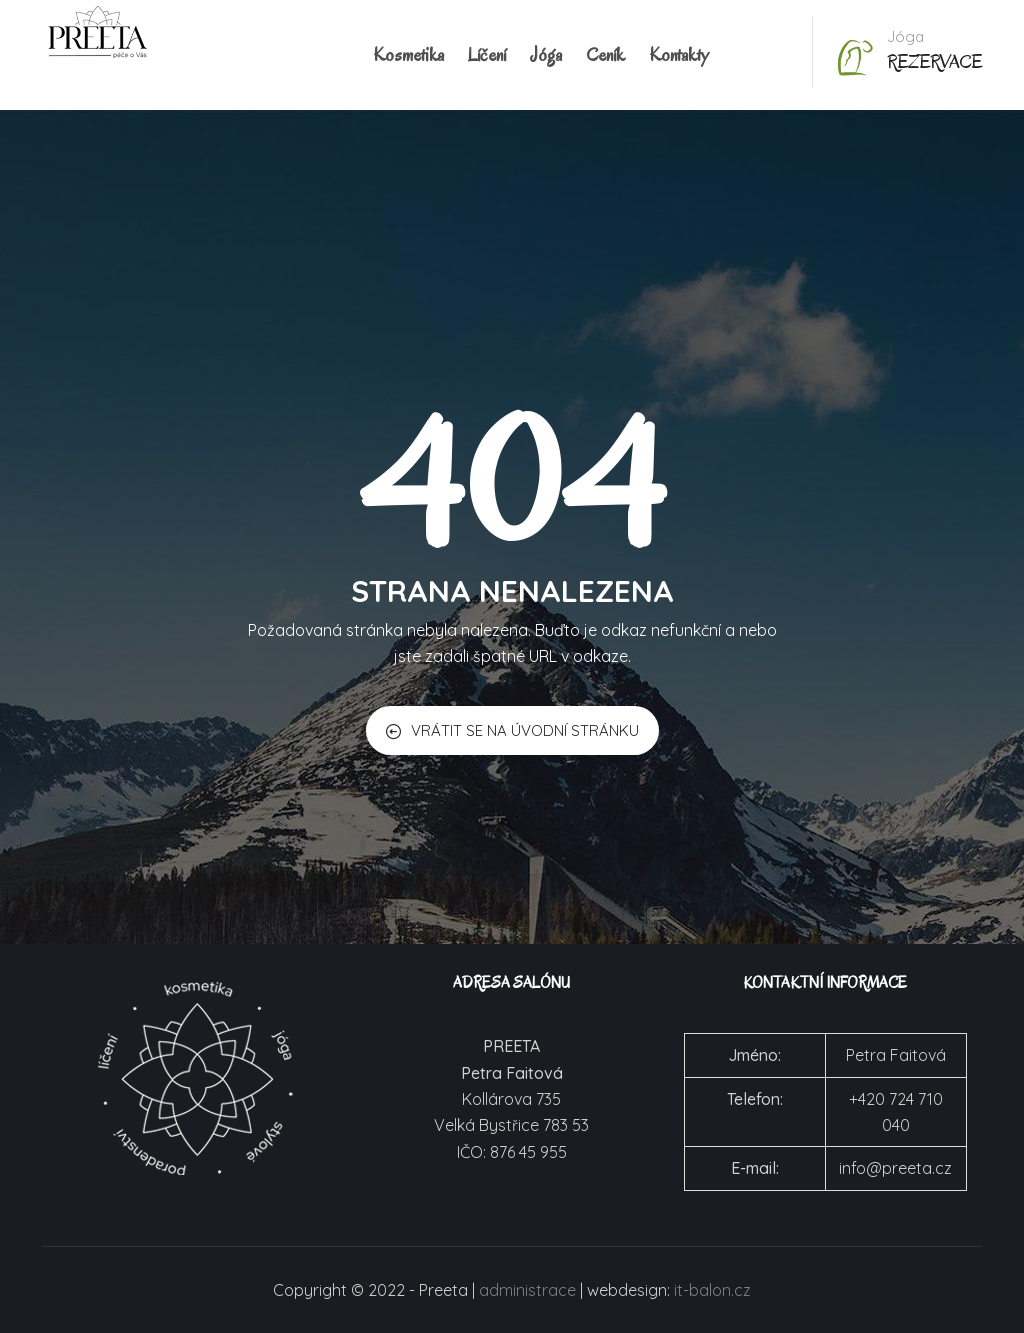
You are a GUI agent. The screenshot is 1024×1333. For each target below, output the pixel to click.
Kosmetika (408, 55)
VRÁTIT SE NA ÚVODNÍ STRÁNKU (512, 730)
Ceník (605, 55)
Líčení (487, 55)
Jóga (546, 55)
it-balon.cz (712, 1290)
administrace (527, 1290)
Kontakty (679, 55)
